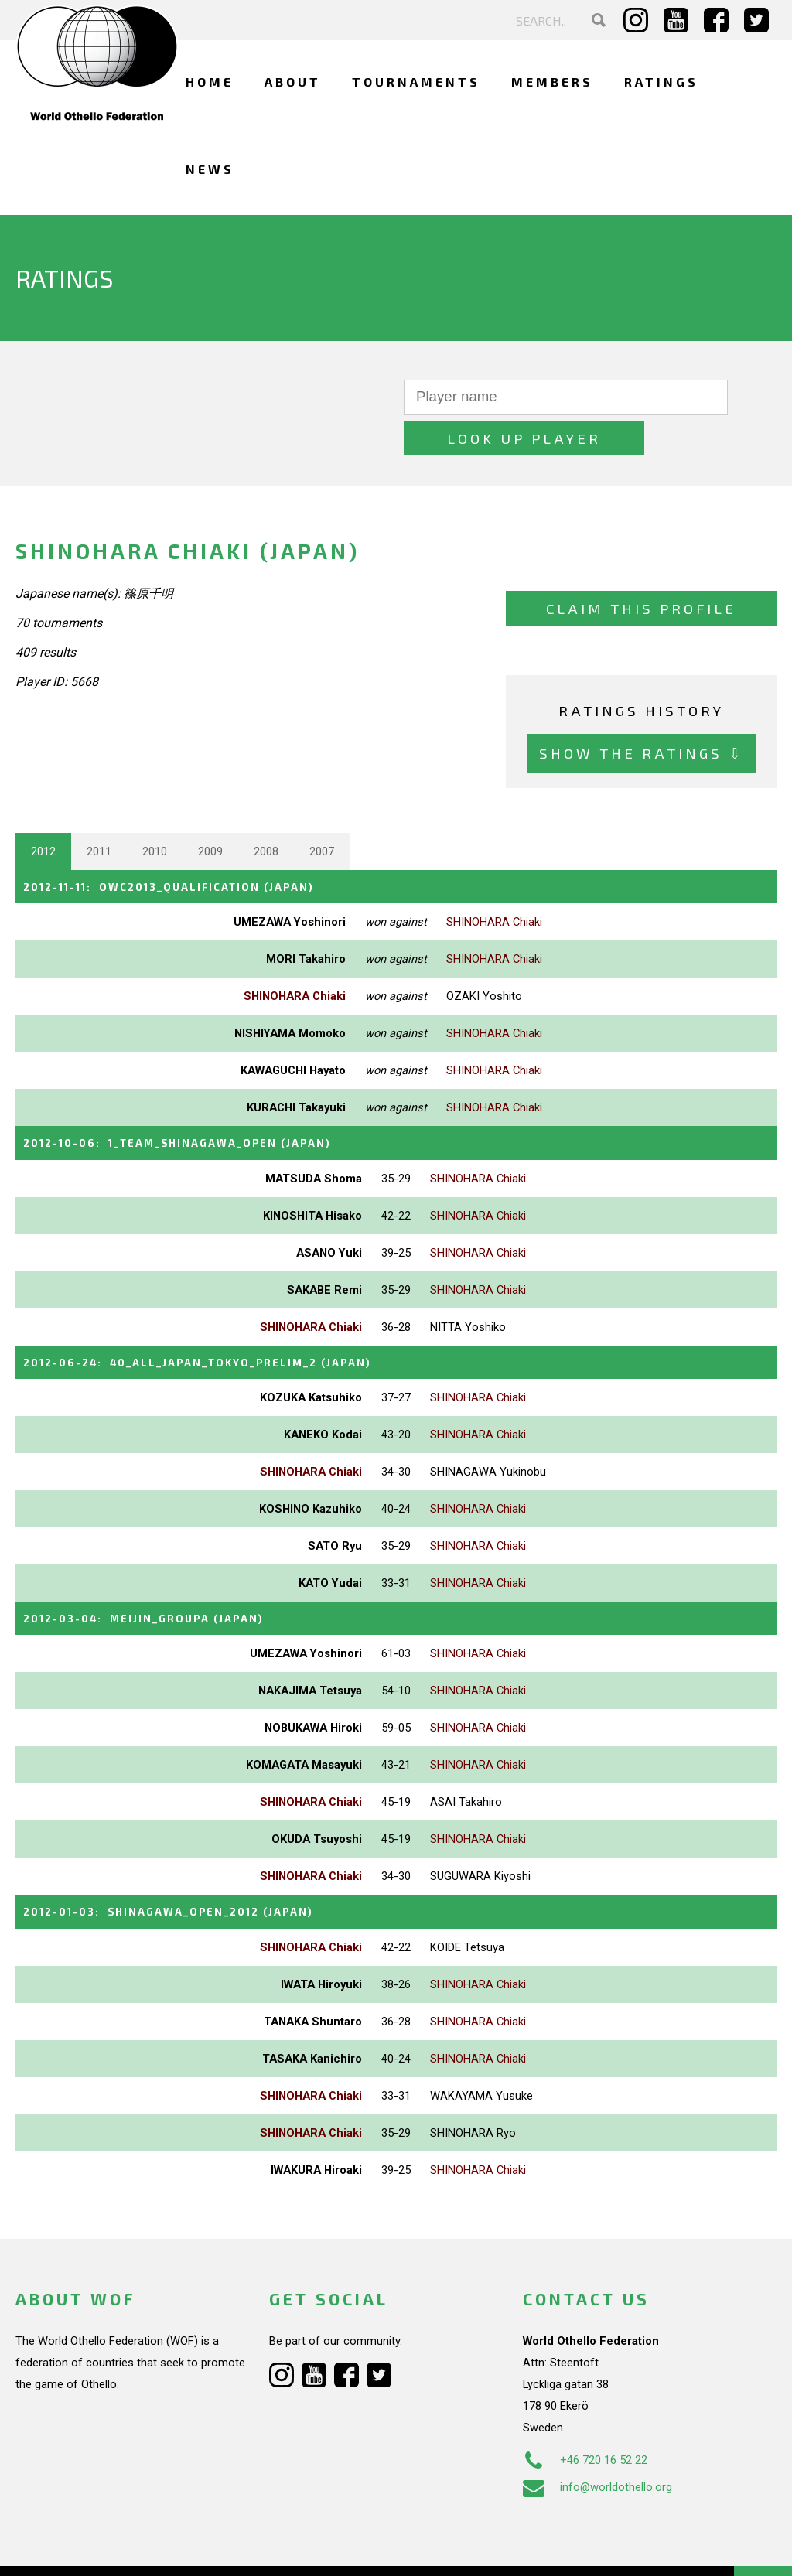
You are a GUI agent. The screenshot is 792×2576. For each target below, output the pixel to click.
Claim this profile (641, 567)
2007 (321, 810)
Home (210, 81)
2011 (99, 810)
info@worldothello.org (597, 2439)
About (293, 81)
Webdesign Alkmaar (111, 2548)
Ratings (661, 81)
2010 (154, 810)
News (210, 169)
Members (552, 81)
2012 (43, 810)
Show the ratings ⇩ (641, 713)
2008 (266, 810)
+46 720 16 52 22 (585, 2412)
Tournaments (416, 81)
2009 (210, 810)
